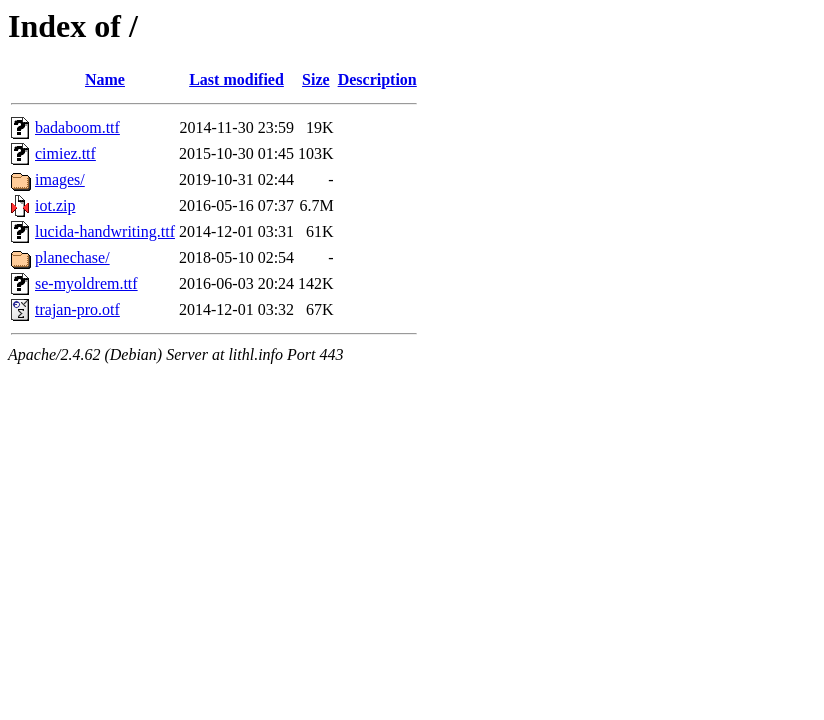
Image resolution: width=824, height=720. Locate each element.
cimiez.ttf (65, 153)
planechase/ (72, 257)
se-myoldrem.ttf (86, 283)
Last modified (236, 79)
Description (377, 79)
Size (316, 79)
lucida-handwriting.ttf (105, 231)
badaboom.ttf (77, 127)
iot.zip (55, 205)
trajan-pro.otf (77, 309)
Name (105, 79)
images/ (60, 179)
